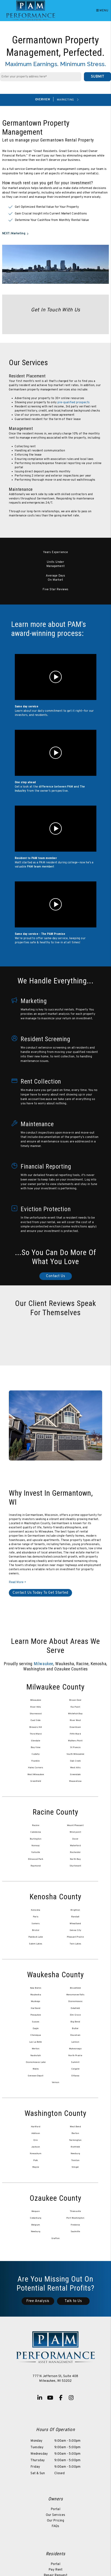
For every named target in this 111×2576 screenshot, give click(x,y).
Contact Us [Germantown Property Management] (55, 1276)
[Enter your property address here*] (40, 76)
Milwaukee (43, 1663)
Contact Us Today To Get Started (40, 1592)
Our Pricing (55, 2521)
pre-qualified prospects (73, 402)
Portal (55, 2509)
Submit (97, 76)
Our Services (55, 2515)
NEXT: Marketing (15, 233)
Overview (42, 99)
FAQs (55, 2526)
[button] (40, 2397)
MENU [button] (102, 10)
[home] (30, 10)
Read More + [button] (17, 1582)
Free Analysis (37, 2301)
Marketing (65, 99)
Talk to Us (73, 2301)
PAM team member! (40, 867)
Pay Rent (55, 2570)
